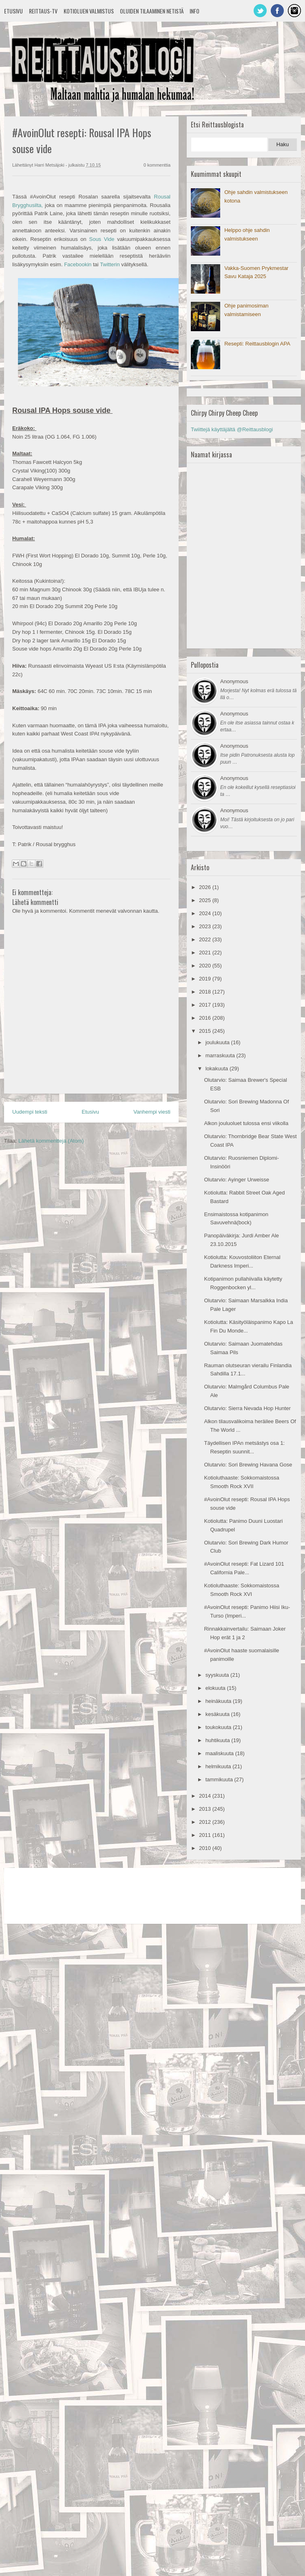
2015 (205, 1031)
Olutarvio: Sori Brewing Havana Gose (248, 1465)
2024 (205, 913)
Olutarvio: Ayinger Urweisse (236, 1180)
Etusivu (13, 11)
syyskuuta (218, 1675)
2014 (205, 1796)
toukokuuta (219, 1727)
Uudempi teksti (29, 1112)
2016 (205, 1018)
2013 (205, 1809)
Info (194, 11)
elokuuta (216, 1688)
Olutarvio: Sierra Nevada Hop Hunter (247, 1408)
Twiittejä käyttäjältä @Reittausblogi (232, 429)
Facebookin (77, 264)
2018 (205, 992)
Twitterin (109, 264)
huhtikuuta (219, 1740)
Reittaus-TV (43, 11)
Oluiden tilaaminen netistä (151, 11)
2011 (205, 1835)
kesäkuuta (218, 1714)
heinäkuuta (219, 1701)
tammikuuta (220, 1779)
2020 (205, 966)
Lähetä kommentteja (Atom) (51, 1141)
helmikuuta (219, 1766)
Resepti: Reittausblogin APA (257, 344)
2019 (205, 979)
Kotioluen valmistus (89, 11)
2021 (205, 952)
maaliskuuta (220, 1753)
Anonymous (234, 681)
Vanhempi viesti (151, 1112)
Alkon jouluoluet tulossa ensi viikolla (246, 1123)
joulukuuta (218, 1042)
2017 (205, 1005)
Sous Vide (101, 239)
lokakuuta (218, 1068)
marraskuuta (221, 1055)
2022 (205, 939)
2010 (205, 1848)
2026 (205, 887)
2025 (205, 900)
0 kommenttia (157, 165)
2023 (205, 926)
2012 (205, 1822)
